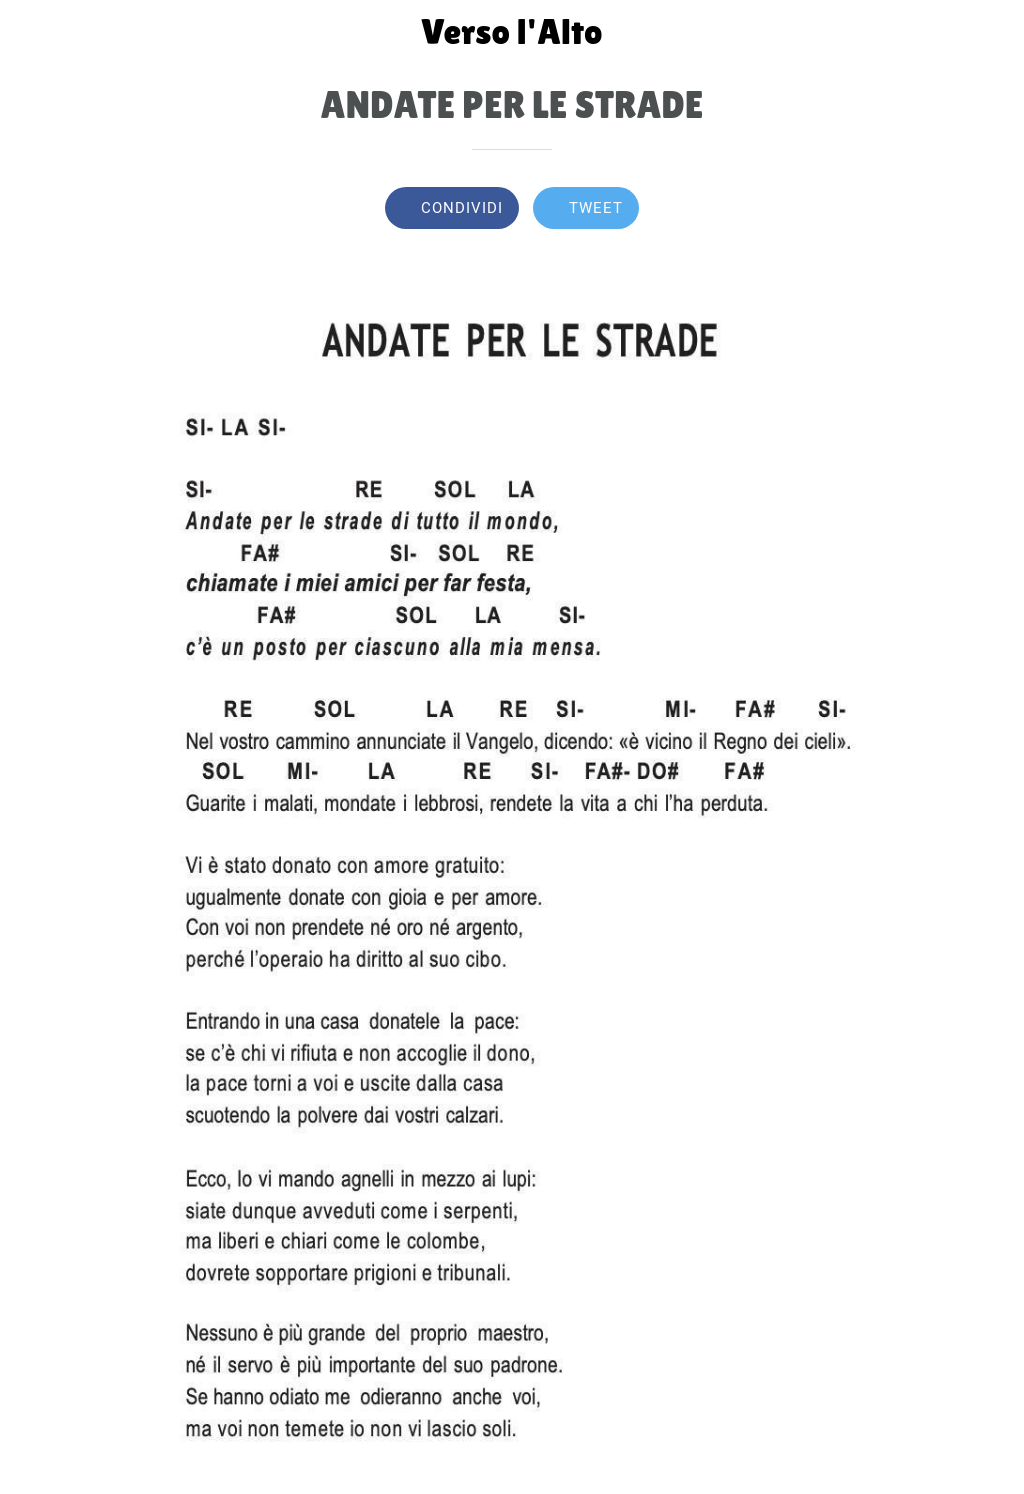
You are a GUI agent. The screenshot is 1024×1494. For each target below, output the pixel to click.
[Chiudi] (32, 32)
